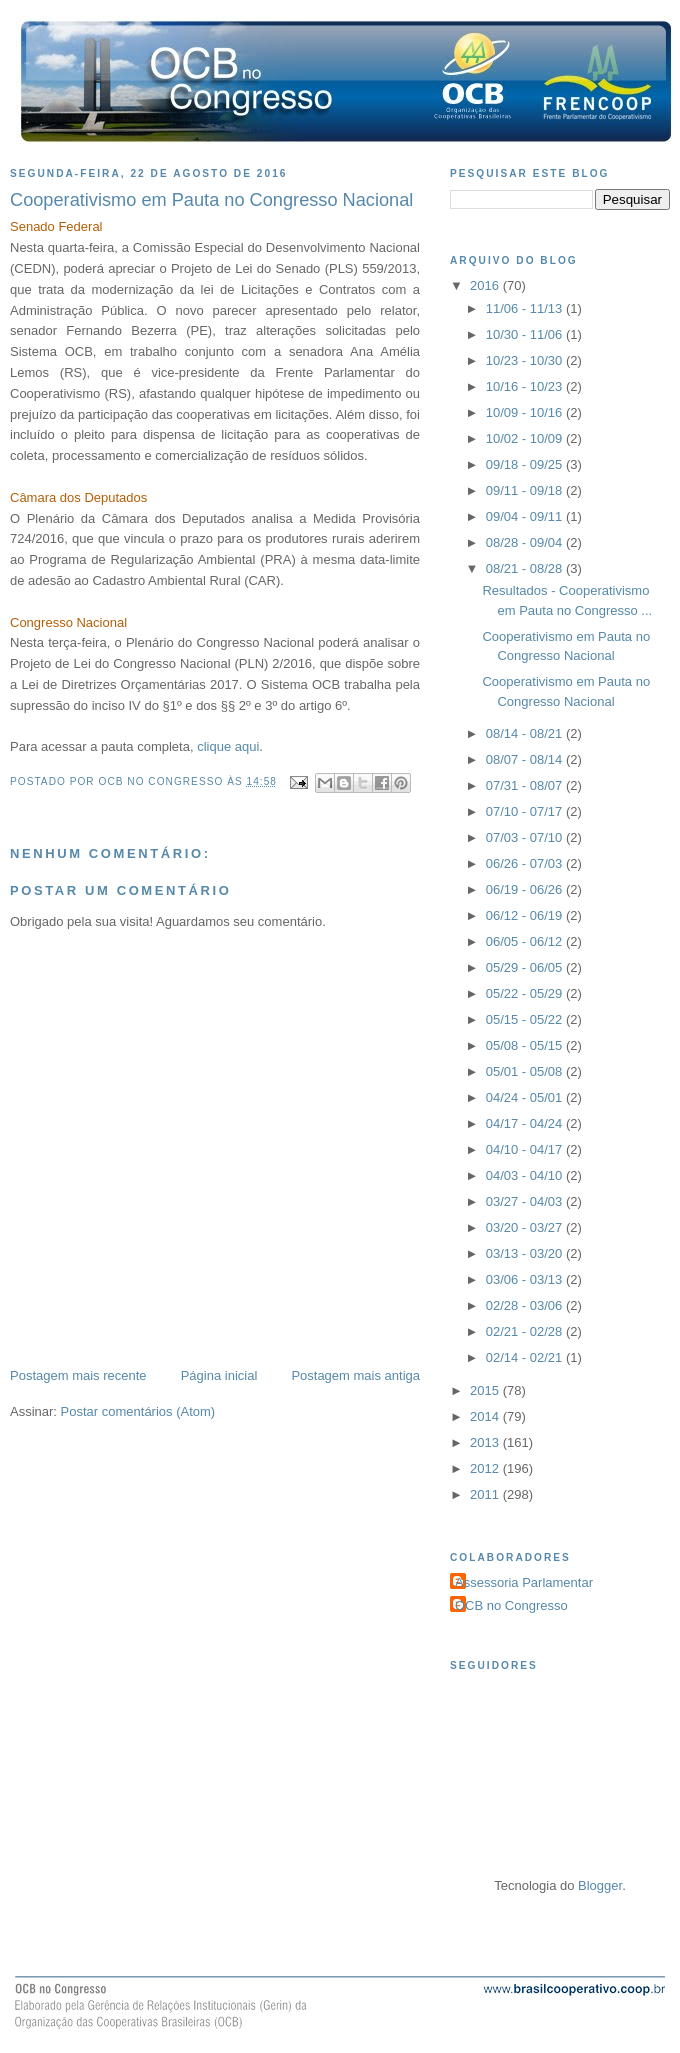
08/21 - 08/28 (526, 568)
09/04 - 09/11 (526, 516)
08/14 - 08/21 (526, 733)
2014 (486, 1416)
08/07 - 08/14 (526, 759)
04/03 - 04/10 (526, 1175)
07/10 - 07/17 (526, 811)
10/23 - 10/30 (526, 360)
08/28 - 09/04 (526, 542)
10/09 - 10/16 (526, 412)
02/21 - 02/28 (526, 1331)
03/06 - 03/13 (526, 1279)
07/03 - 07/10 (526, 837)
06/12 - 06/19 (526, 915)
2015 (486, 1390)
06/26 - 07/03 (526, 863)
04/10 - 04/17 (526, 1149)
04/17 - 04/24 (526, 1123)
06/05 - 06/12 (526, 941)
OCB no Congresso (511, 1605)
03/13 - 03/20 (526, 1253)
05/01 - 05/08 (526, 1071)
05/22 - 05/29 (526, 993)
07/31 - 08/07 (526, 785)
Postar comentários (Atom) (138, 1411)
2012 (486, 1468)
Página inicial (219, 1375)
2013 (486, 1442)
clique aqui (228, 746)
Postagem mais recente (78, 1375)
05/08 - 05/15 (526, 1045)
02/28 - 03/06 (526, 1305)
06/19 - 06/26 (526, 889)
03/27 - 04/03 (526, 1201)
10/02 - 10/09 (526, 438)
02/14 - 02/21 (526, 1357)
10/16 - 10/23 (526, 386)
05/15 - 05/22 (526, 1019)
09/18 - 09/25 (526, 464)
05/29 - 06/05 (526, 967)
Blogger (600, 1885)
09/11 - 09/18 (526, 490)
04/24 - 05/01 (526, 1097)
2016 (486, 285)
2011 (486, 1494)
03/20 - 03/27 (526, 1227)
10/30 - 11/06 (526, 334)
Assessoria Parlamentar (524, 1582)
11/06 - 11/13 (526, 308)
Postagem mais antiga (355, 1375)
